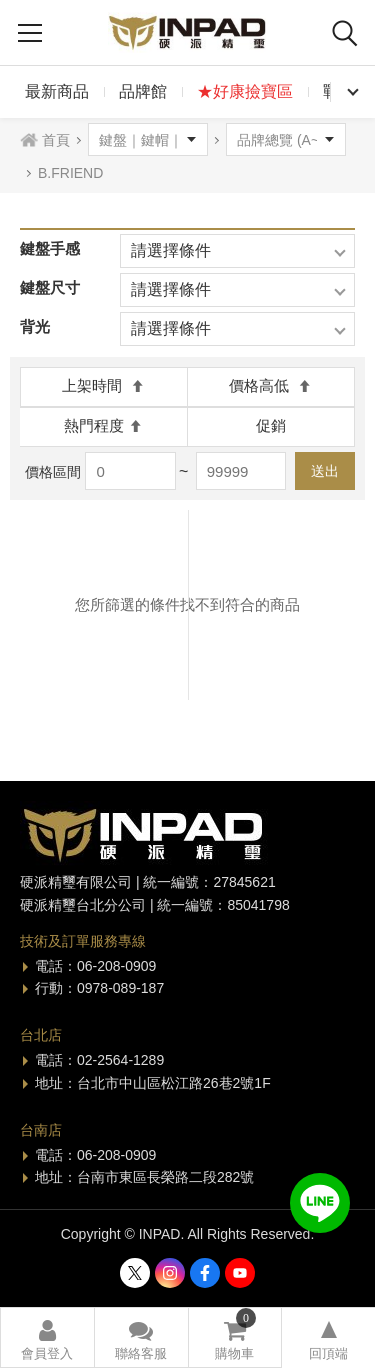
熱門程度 (103, 425)
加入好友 (320, 1203)
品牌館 (143, 91)
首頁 (56, 140)
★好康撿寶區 (245, 91)
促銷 (271, 425)
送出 (325, 471)
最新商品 (57, 91)
